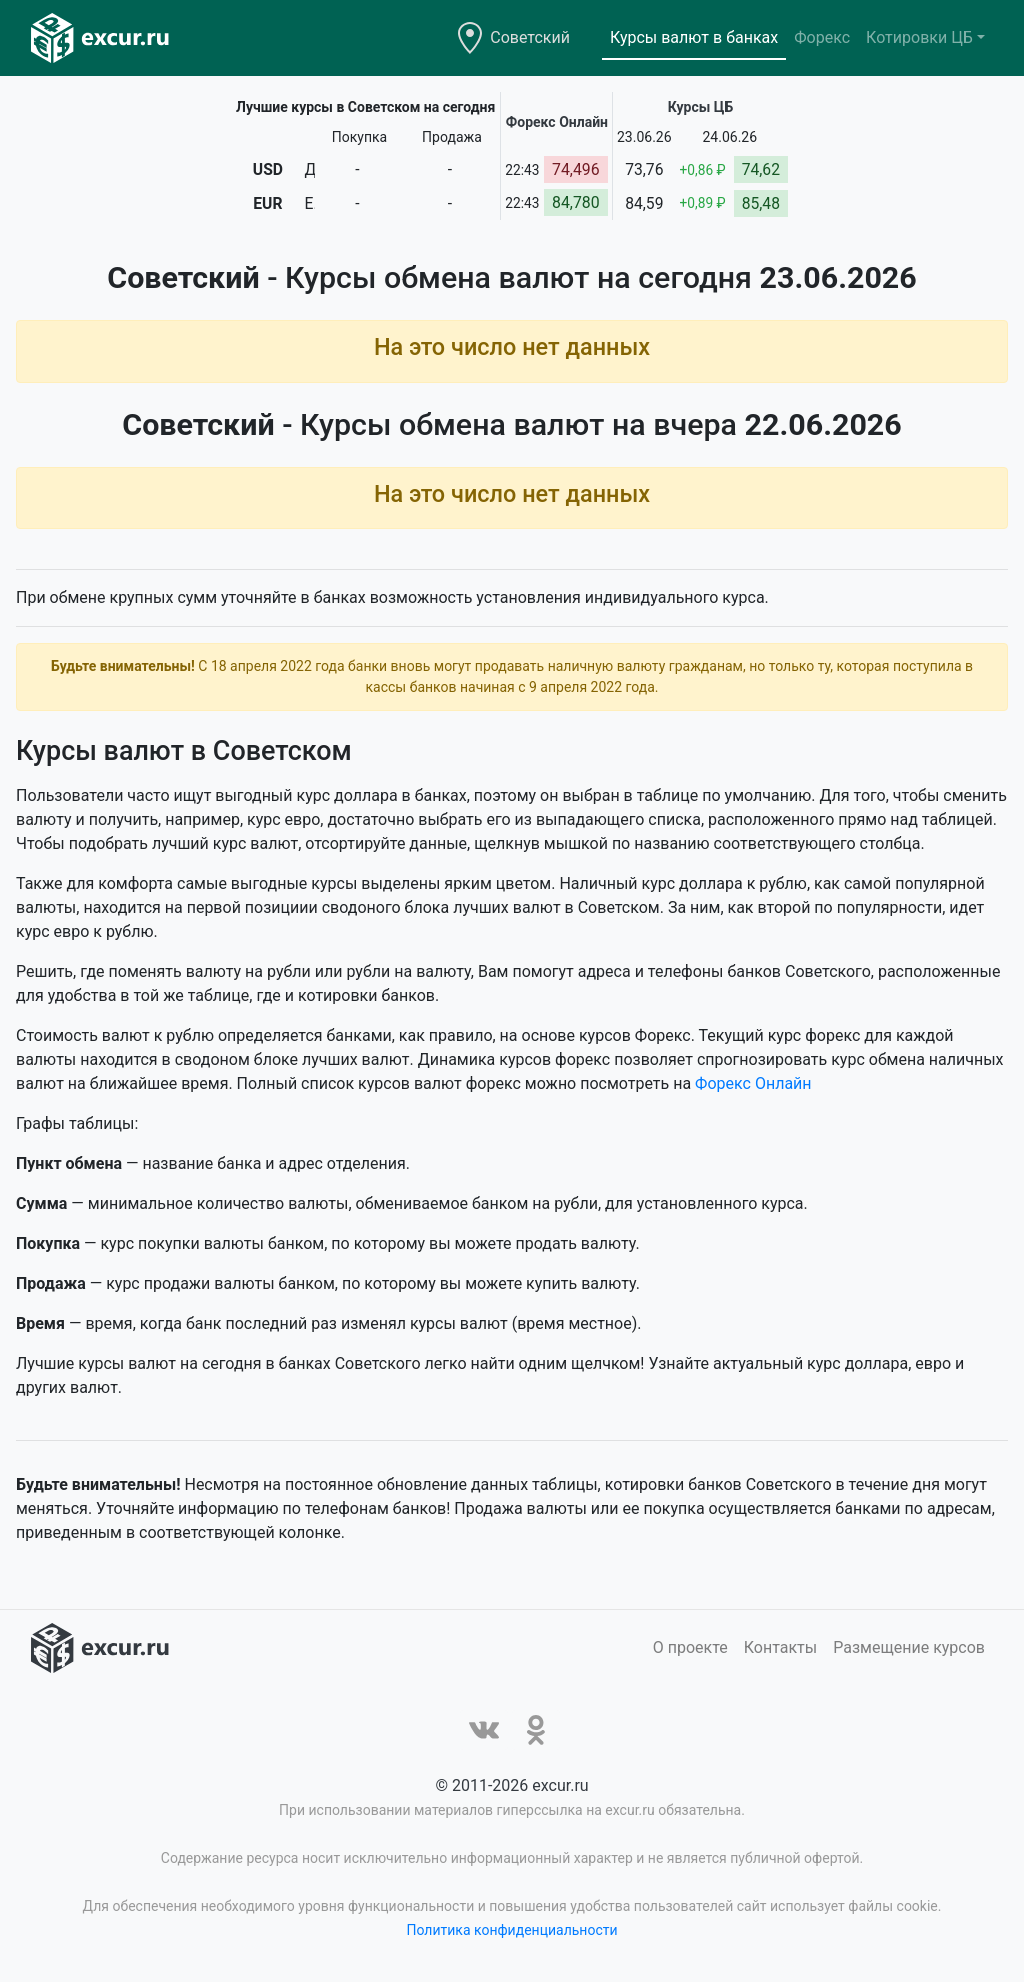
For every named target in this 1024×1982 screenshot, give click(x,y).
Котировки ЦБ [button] (919, 37)
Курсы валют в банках (694, 37)
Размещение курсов (909, 1647)
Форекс (822, 37)
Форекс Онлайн (753, 1083)
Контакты (780, 1647)
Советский (530, 37)
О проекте (690, 1647)
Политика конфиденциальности (511, 1930)
